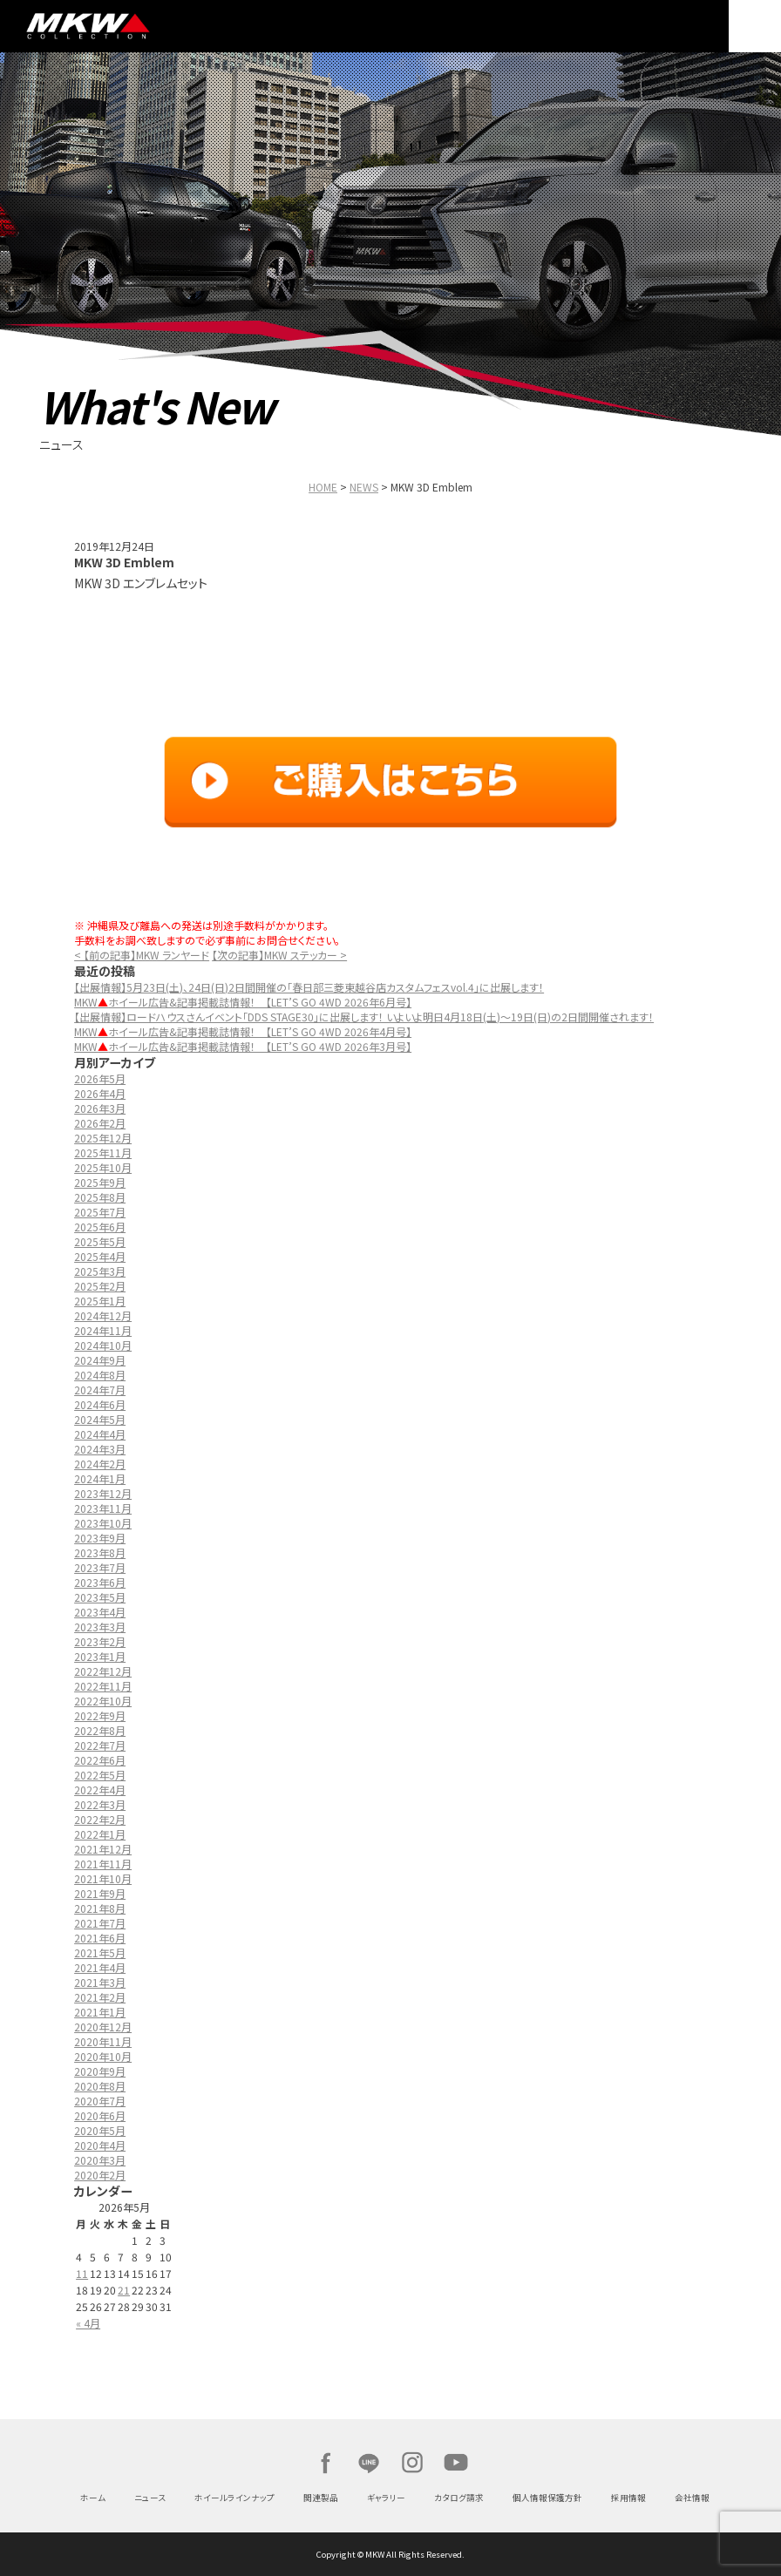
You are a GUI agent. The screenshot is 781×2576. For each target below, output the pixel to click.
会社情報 (692, 2497)
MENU (755, 26)
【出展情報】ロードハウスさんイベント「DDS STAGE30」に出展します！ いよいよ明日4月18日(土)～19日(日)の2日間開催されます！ (364, 1016)
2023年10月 (103, 1522)
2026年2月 (100, 1122)
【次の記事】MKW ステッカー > (279, 954)
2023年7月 (100, 1567)
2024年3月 (100, 1448)
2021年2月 (100, 1997)
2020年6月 (100, 2115)
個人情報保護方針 (547, 2497)
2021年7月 (100, 1922)
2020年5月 (100, 2130)
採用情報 (628, 2497)
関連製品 (320, 2497)
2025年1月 (100, 1300)
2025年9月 (100, 1182)
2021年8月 (100, 1908)
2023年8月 (100, 1552)
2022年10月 (103, 1700)
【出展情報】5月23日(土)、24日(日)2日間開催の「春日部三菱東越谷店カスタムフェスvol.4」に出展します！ (309, 987)
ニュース (150, 2497)
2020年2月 (100, 2174)
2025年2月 (100, 1285)
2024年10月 (103, 1345)
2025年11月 (103, 1152)
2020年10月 (103, 2056)
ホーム (92, 2497)
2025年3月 (100, 1271)
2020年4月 (100, 2145)
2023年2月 (100, 1641)
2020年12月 (103, 2026)
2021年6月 (100, 1937)
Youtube (456, 2462)
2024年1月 (100, 1478)
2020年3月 (100, 2159)
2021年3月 (100, 1982)
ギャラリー (386, 2497)
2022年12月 (103, 1671)
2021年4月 (100, 1967)
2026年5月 (100, 1078)
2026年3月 (100, 1108)
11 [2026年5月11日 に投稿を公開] (82, 2273)
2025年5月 (100, 1241)
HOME (323, 486)
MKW (126, 26)
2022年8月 (100, 1730)
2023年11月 (103, 1508)
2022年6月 (100, 1759)
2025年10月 (103, 1167)
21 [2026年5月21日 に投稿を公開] (124, 2289)
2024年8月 (100, 1374)
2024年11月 (103, 1330)
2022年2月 (100, 1819)
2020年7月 (100, 2100)
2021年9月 (100, 1893)
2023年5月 (100, 1597)
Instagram (412, 2462)
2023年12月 (103, 1493)
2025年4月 (100, 1256)
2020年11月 (103, 2041)
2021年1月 (100, 2011)
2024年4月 (100, 1434)
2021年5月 (100, 1952)
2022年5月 (100, 1774)
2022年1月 (100, 1834)
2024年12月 (103, 1315)
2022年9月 (100, 1715)
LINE (368, 2462)
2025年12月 (103, 1137)
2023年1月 (100, 1656)
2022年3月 (100, 1804)
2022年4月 (100, 1789)
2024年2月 (100, 1463)
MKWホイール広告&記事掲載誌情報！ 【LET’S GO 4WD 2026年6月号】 (242, 1001)
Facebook (325, 2462)
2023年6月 (100, 1582)
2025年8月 (100, 1197)
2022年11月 (103, 1685)
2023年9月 (100, 1537)
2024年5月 (100, 1419)
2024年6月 (100, 1404)
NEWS (364, 486)
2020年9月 (100, 2071)
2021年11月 (103, 1863)
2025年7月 (100, 1211)
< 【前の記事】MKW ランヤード (141, 954)
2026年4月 (100, 1093)
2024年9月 (100, 1359)
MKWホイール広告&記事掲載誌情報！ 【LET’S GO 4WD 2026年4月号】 (242, 1031)
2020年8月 (100, 2085)
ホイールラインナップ (234, 2497)
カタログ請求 (459, 2497)
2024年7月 (100, 1389)
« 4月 (88, 2322)
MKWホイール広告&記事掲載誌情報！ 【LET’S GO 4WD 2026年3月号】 (242, 1046)
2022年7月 (100, 1745)
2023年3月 (100, 1626)
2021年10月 (103, 1878)
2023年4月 (100, 1611)
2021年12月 (103, 1848)
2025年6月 (100, 1226)
